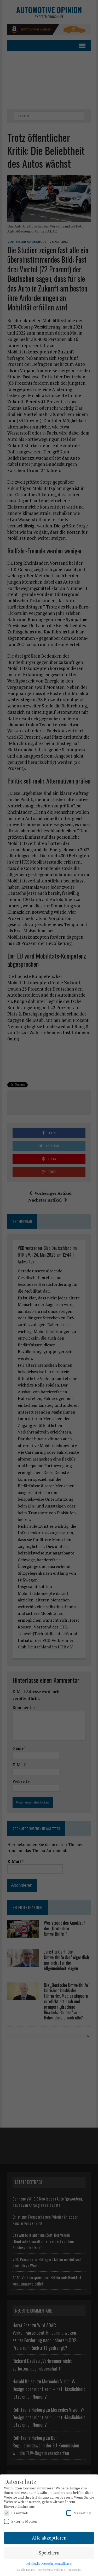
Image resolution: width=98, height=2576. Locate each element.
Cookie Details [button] (26, 2570)
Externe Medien (20, 2521)
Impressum (74, 2570)
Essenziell (16, 2512)
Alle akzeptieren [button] (49, 2538)
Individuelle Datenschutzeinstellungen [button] (49, 2564)
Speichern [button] (49, 2553)
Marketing (78, 2512)
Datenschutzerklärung (52, 2570)
